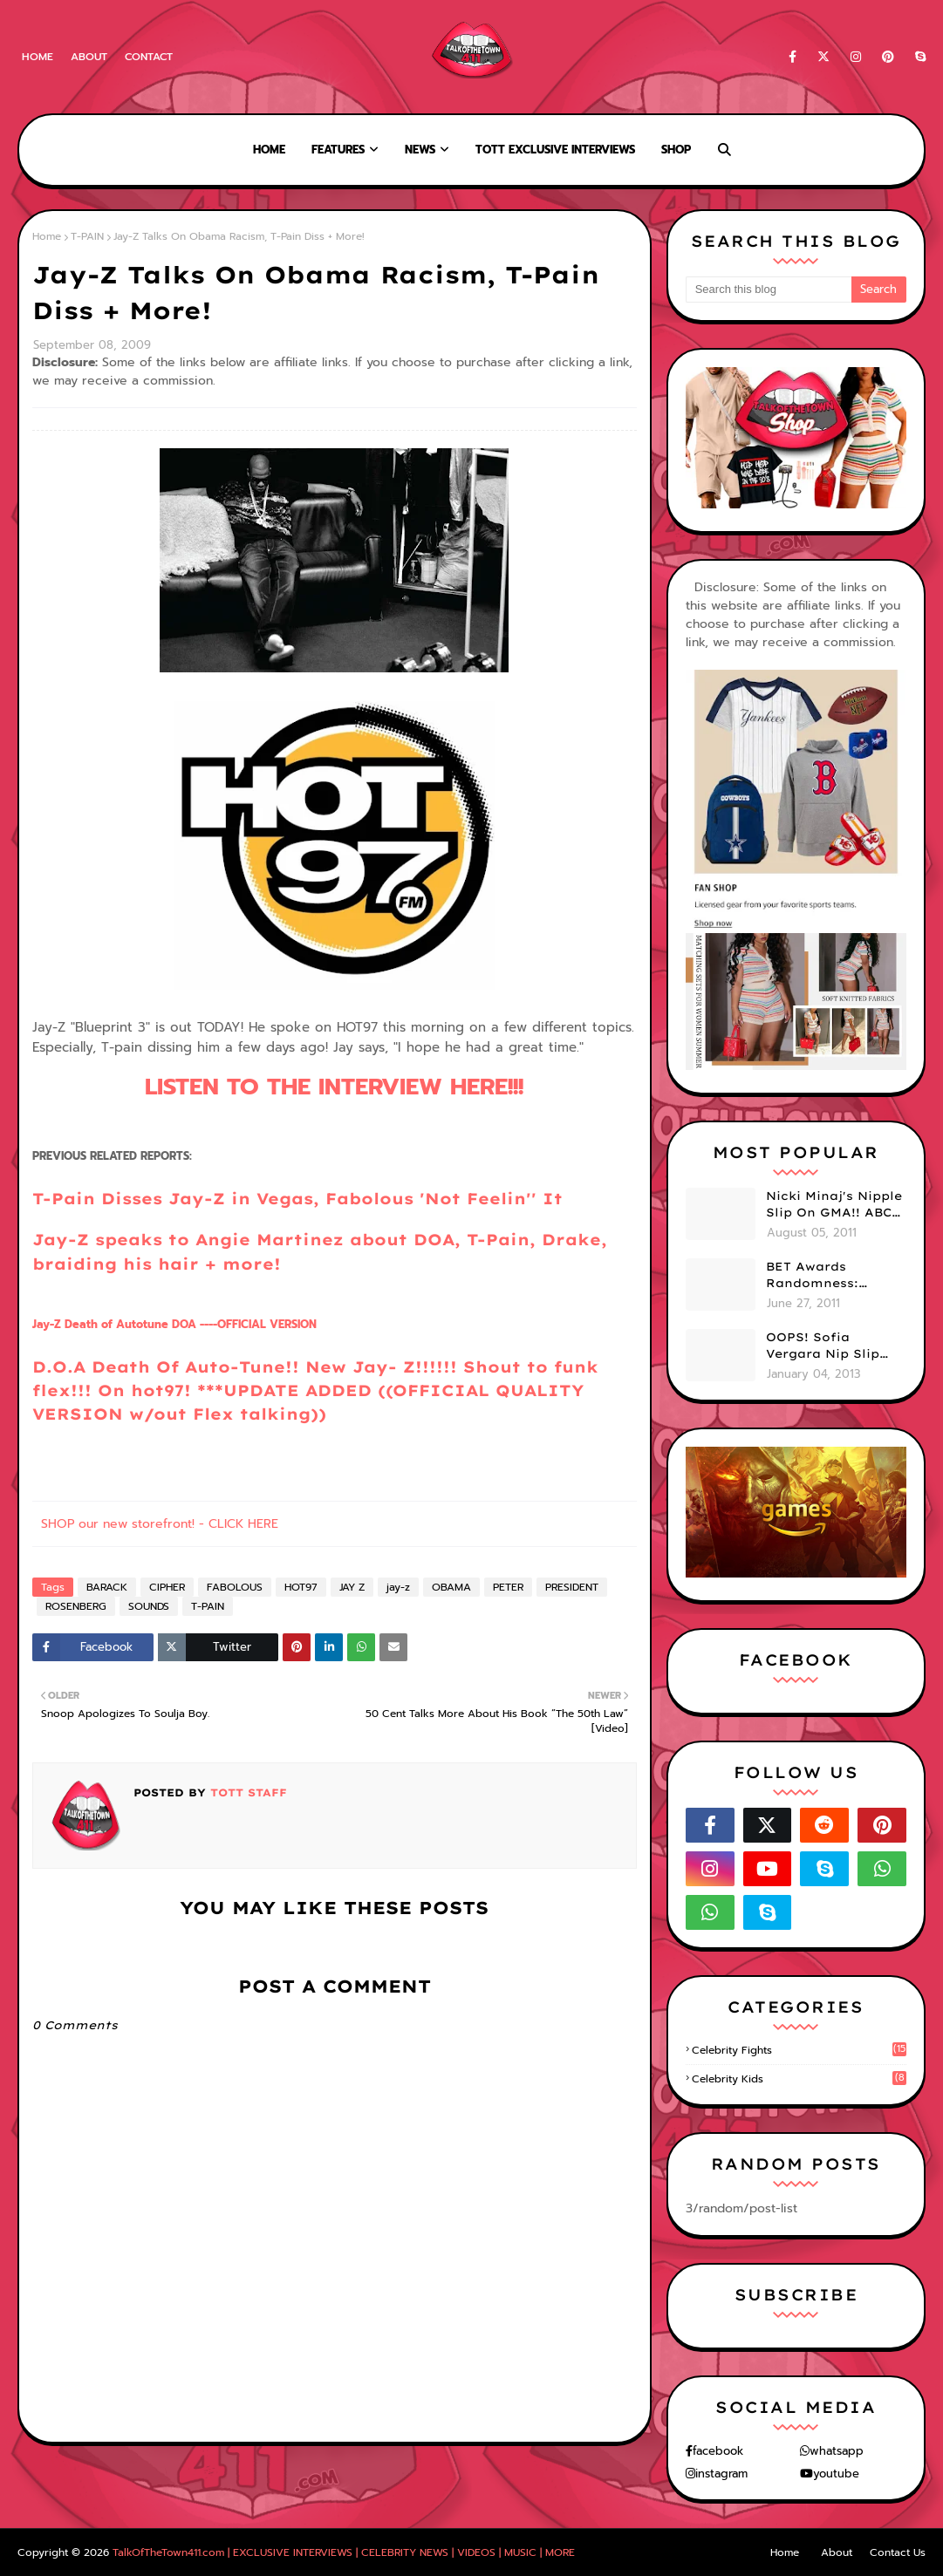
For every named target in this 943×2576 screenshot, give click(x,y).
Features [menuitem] (338, 149)
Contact (149, 57)
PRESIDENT (571, 1587)
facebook (718, 2451)
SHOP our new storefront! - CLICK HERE (159, 1524)
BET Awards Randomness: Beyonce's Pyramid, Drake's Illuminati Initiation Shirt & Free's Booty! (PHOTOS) (833, 1275)
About (89, 57)
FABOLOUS (235, 1587)
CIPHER (167, 1587)
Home (37, 57)
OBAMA (451, 1587)
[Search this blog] (768, 289)
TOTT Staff (246, 1792)
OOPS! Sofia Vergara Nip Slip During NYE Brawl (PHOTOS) (826, 1346)
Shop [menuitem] (676, 149)
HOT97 (301, 1587)
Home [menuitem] (269, 149)
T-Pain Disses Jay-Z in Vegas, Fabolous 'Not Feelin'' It (297, 1198)
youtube (836, 2473)
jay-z (398, 1587)
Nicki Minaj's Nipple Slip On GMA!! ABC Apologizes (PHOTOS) (834, 1205)
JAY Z (352, 1587)
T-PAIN (87, 236)
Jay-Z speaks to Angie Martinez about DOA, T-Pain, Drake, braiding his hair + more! (319, 1251)
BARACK (106, 1587)
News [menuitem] (420, 149)
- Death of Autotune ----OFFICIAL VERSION (174, 1324)
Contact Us (898, 2552)
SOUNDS (148, 1606)
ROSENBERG (75, 1606)
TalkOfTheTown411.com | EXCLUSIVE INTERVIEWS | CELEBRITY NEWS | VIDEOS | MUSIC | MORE (344, 2552)
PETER (508, 1587)
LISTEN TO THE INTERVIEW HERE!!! (334, 1086)
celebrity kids (799, 2079)
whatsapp (837, 2451)
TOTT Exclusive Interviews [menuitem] (555, 149)
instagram (721, 2473)
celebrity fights (799, 2050)
